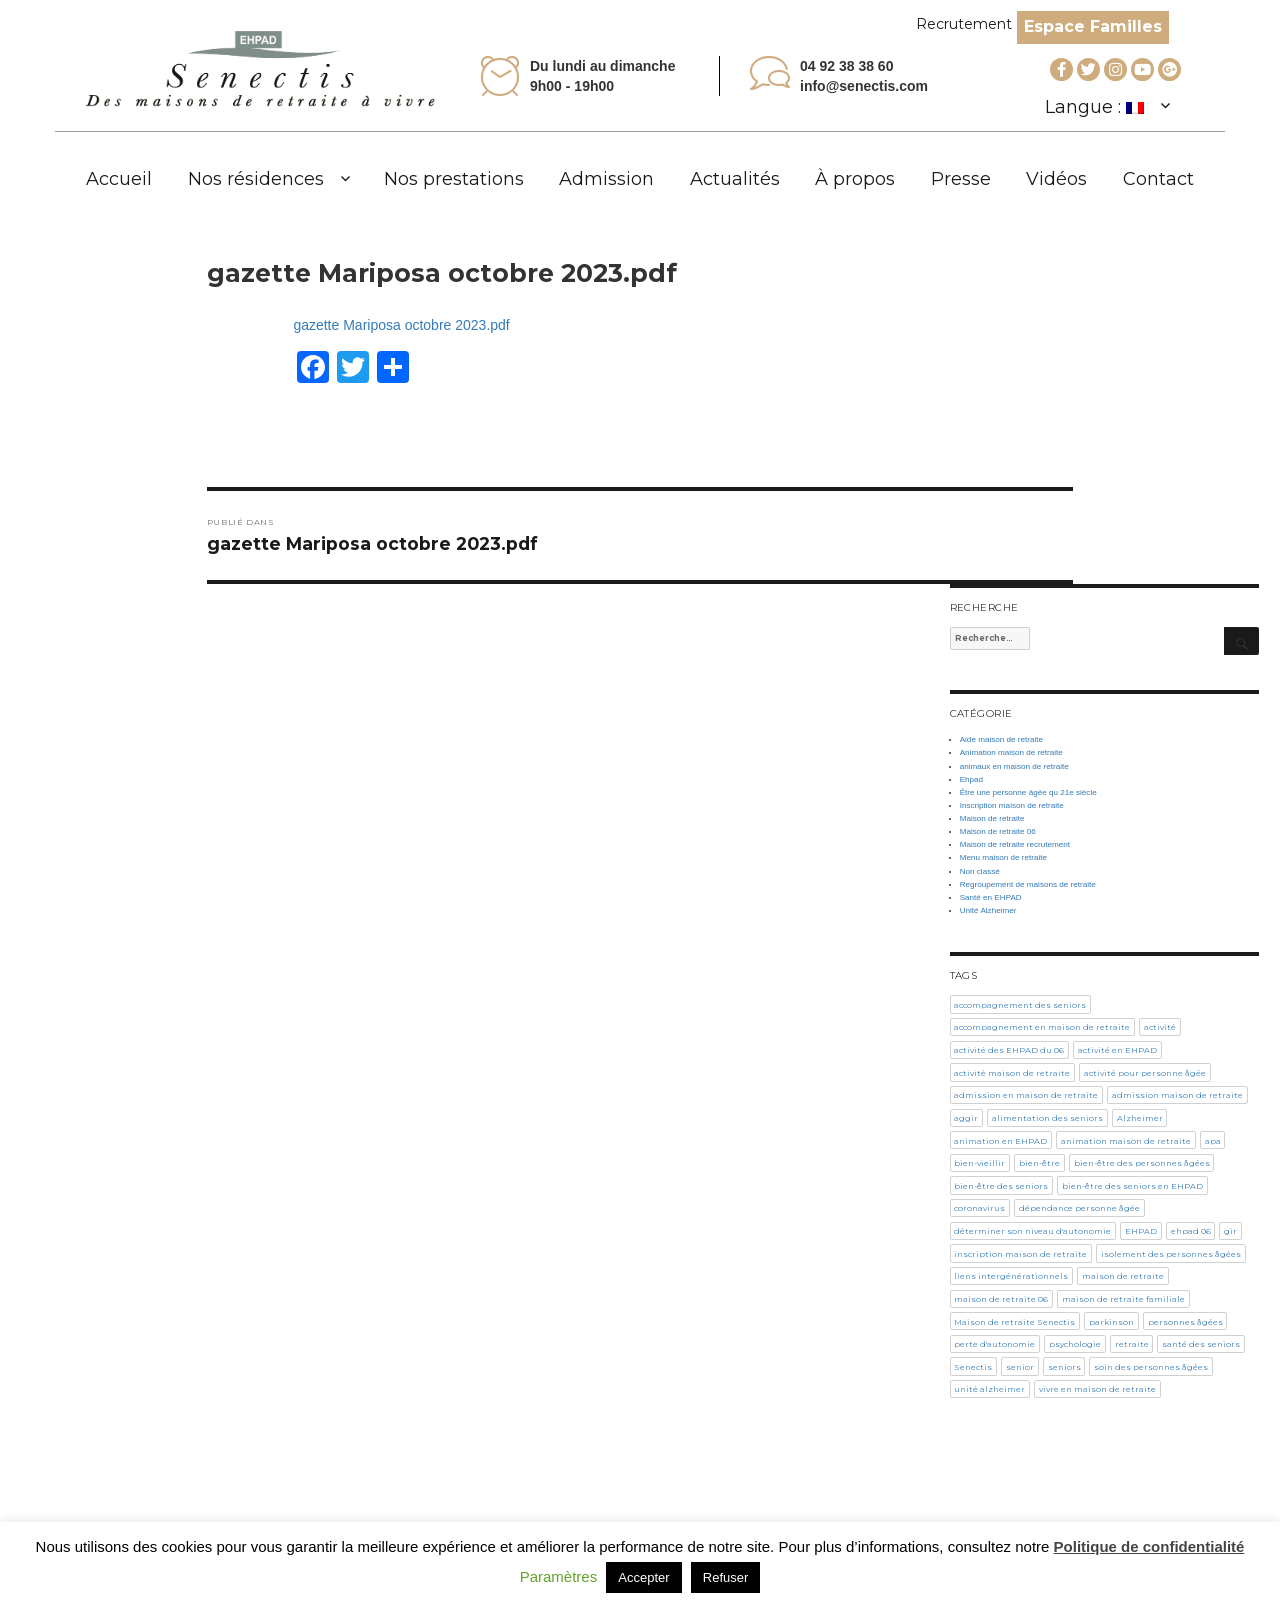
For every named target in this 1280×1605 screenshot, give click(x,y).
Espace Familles (1093, 26)
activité (1160, 1027)
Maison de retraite (992, 818)
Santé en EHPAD (991, 897)
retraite (1132, 1344)
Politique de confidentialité (1149, 1546)
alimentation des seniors (1047, 1118)
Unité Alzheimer (988, 910)
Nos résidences (256, 179)
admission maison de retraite (1177, 1095)
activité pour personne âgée (1145, 1073)
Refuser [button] (726, 1577)
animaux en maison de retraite (1014, 766)
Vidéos (1056, 179)
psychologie (1075, 1344)
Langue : (1094, 107)
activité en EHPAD (1117, 1050)
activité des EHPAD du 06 (1009, 1050)
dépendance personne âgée (1079, 1208)
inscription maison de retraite (1020, 1254)
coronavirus (979, 1208)
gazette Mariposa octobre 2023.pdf (401, 325)
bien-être (1039, 1163)
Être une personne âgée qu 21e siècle (1028, 792)
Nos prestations (454, 179)
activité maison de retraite (1012, 1073)
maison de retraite (1123, 1276)
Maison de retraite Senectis (1014, 1322)
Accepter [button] (643, 1577)
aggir (966, 1118)
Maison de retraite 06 (998, 831)
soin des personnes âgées (1151, 1367)
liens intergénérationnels (1011, 1276)
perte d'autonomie (994, 1344)
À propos (855, 179)
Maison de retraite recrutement (1015, 844)
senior (1020, 1367)
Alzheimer (1140, 1118)
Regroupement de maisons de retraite (1028, 884)
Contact (1158, 179)
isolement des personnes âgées (1171, 1254)
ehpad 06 (1191, 1231)
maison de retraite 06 (1001, 1299)
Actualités (735, 179)
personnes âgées (1185, 1322)
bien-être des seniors (1001, 1186)
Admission (606, 179)
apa (1213, 1141)
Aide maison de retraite (1001, 739)
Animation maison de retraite (1011, 752)
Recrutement (964, 24)
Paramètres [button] (559, 1576)
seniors (1064, 1367)
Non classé (980, 871)
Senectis (973, 1367)
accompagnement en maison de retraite (1042, 1027)
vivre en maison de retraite (1097, 1389)
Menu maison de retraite (1003, 857)
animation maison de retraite (1126, 1141)
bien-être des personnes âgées (1142, 1163)
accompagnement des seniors (1020, 1005)
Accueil (119, 179)
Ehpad (971, 779)
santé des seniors (1201, 1344)
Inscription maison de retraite (1012, 805)
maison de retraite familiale (1123, 1299)
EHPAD (1141, 1231)
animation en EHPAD (1000, 1141)
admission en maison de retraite (1026, 1095)
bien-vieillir (979, 1163)
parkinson (1111, 1322)
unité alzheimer (989, 1389)
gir (1230, 1231)
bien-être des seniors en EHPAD (1132, 1186)
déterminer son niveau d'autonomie (1032, 1231)
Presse (961, 179)
